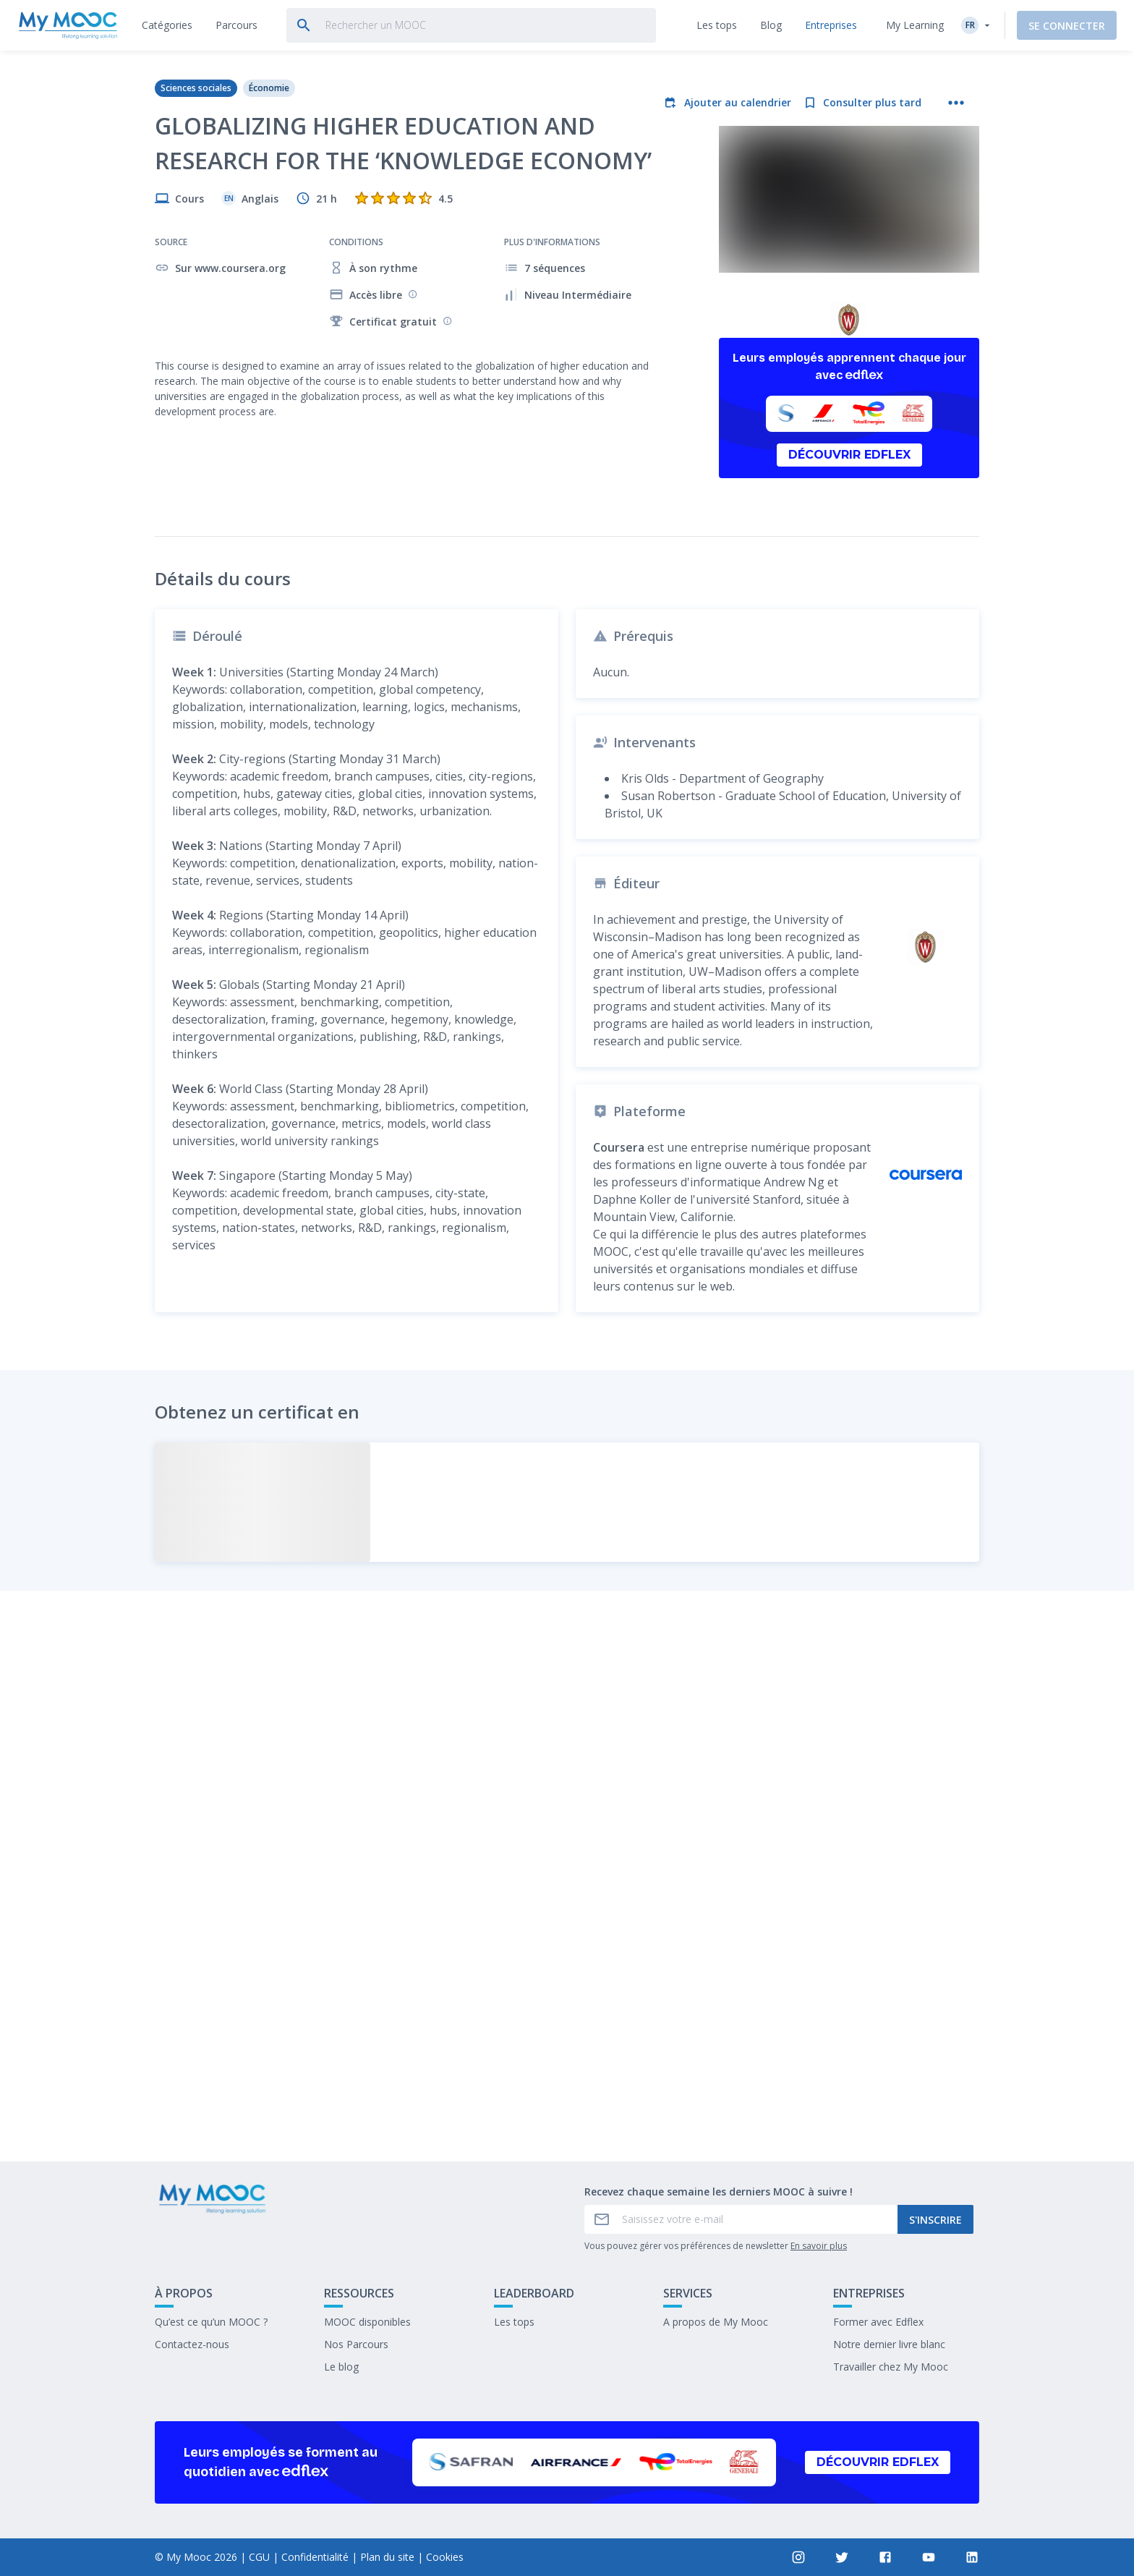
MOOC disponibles (367, 2322)
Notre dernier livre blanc (889, 2344)
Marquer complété (567, 2042)
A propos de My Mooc (715, 2322)
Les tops (514, 2322)
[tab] (167, 25)
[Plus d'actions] (956, 103)
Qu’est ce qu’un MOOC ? (211, 2322)
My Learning (915, 25)
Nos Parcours (356, 2344)
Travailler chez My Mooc (890, 2366)
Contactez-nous (192, 2344)
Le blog (341, 2366)
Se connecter (1066, 26)
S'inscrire (935, 2220)
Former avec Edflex (878, 2322)
